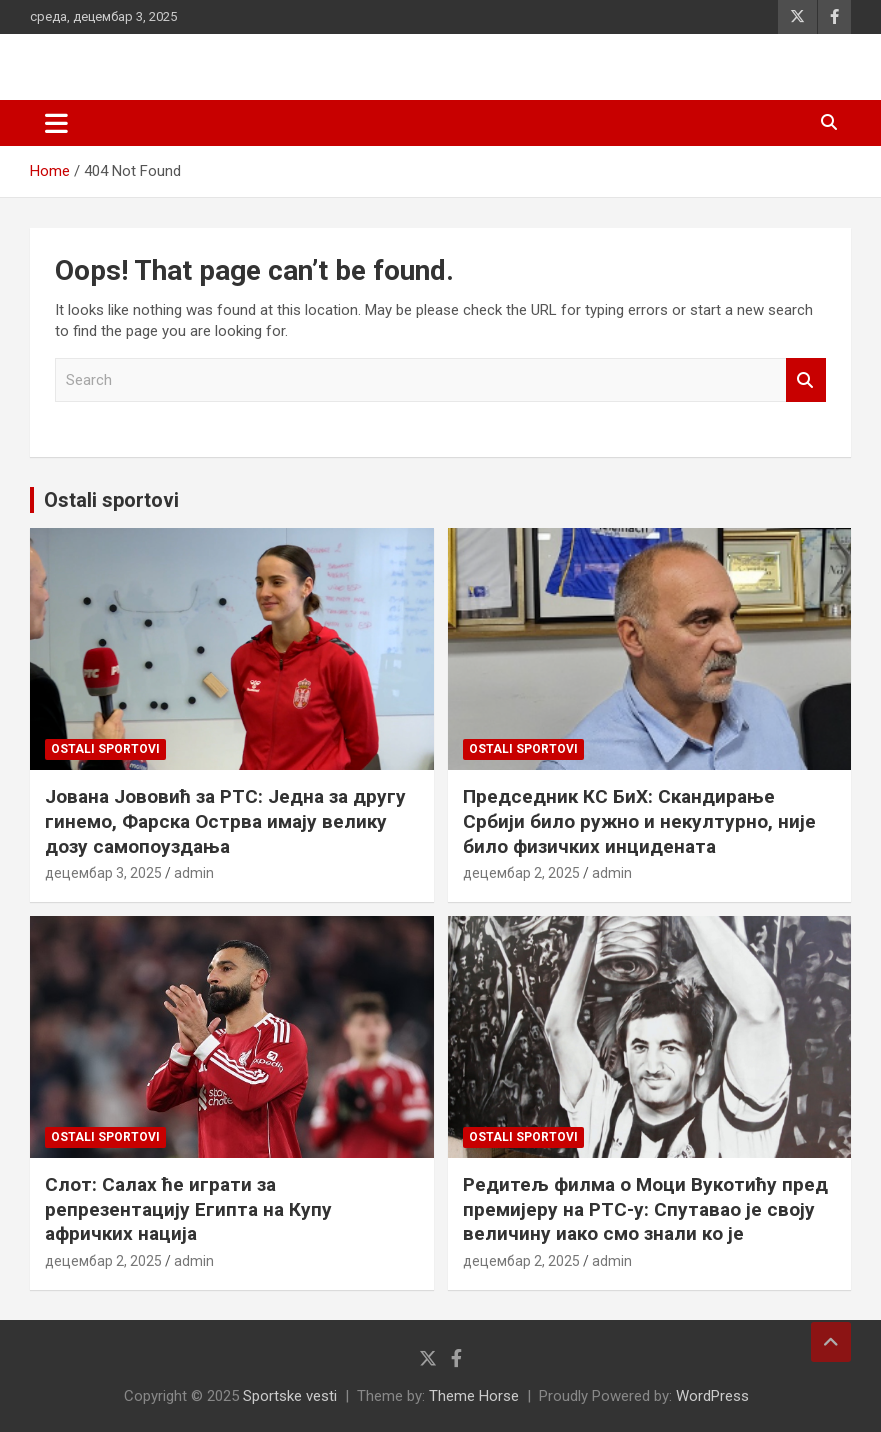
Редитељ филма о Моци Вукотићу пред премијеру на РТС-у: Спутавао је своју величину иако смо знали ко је (645, 1209)
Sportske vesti (290, 1396)
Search (806, 380)
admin (194, 873)
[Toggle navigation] (56, 123)
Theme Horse (474, 1396)
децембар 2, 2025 (521, 873)
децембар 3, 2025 (103, 873)
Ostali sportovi (111, 500)
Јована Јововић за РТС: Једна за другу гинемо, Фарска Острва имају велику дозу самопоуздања (225, 821)
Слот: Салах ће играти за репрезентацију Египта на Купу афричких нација (188, 1209)
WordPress (712, 1396)
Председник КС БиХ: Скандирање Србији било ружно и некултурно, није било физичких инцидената (639, 821)
